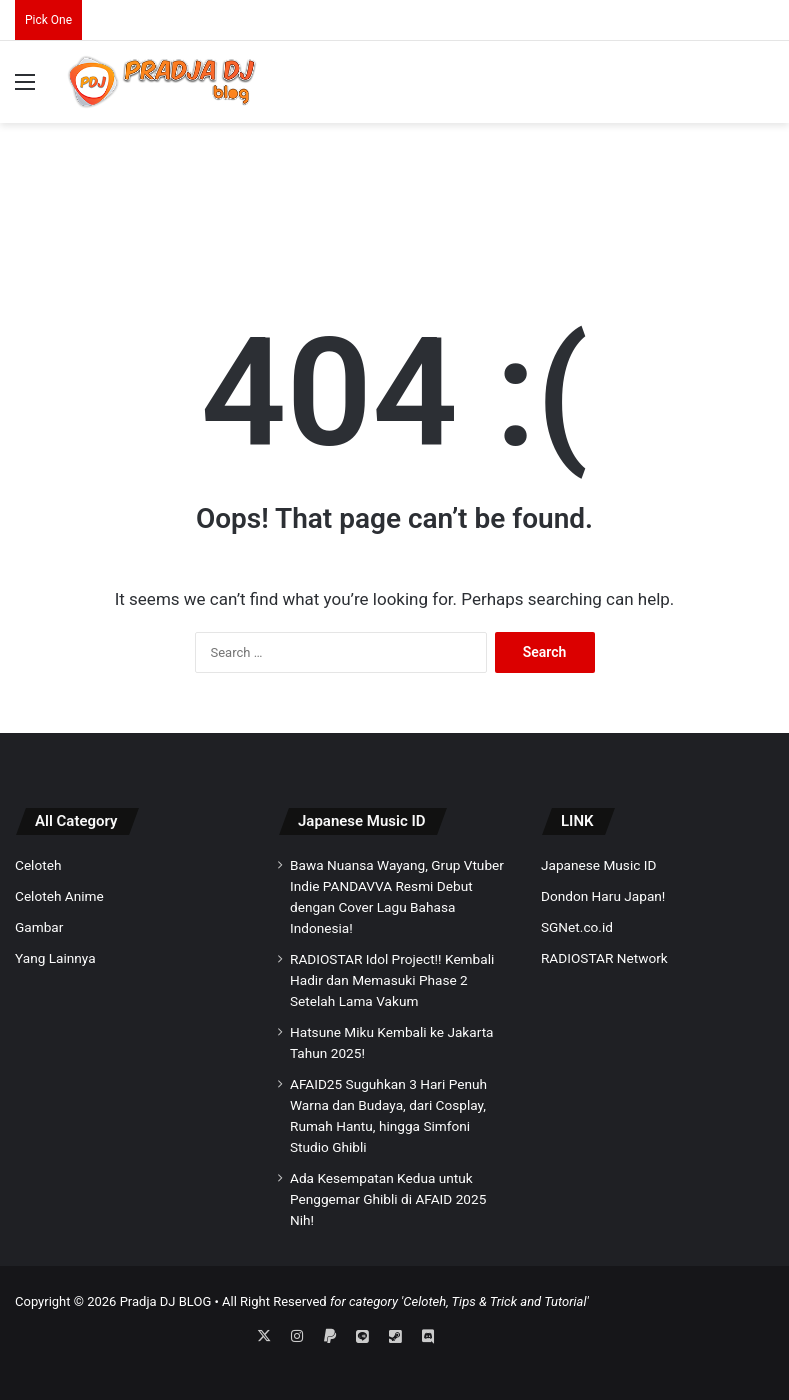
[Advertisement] (395, 188)
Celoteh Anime (59, 896)
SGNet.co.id (577, 927)
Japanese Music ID (362, 821)
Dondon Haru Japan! (603, 896)
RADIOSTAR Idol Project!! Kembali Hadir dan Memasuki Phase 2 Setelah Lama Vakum (392, 980)
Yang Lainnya (55, 958)
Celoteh (38, 865)
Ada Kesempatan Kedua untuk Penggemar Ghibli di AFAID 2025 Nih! (388, 1199)
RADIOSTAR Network (604, 958)
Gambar (39, 927)
